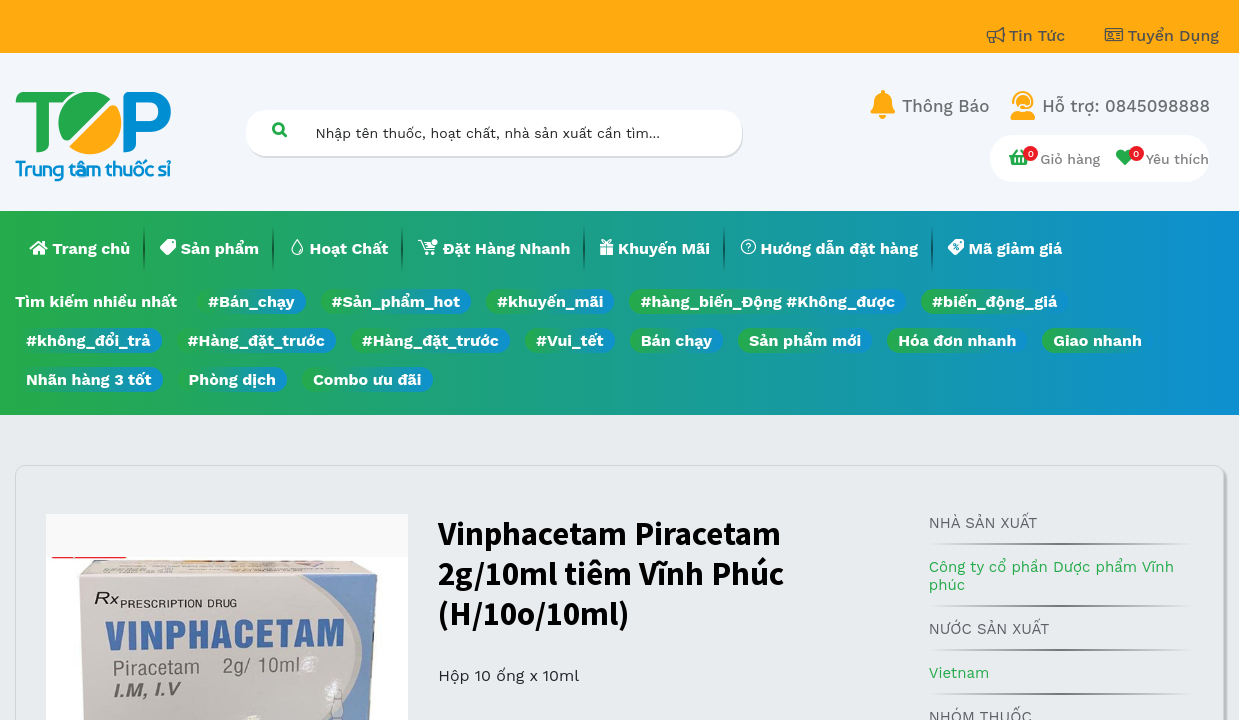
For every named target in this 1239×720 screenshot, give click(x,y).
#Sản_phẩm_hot (396, 301)
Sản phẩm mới (805, 340)
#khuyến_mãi (550, 301)
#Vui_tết (570, 340)
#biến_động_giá (994, 301)
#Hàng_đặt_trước (256, 340)
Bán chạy (676, 340)
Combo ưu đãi (367, 379)
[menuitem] (80, 249)
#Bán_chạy (251, 301)
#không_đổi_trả (88, 340)
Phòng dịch (232, 379)
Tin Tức (1029, 35)
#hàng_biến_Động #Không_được (767, 301)
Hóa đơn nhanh (957, 340)
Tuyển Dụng (1162, 35)
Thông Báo (945, 106)
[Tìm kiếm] (280, 129)
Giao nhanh (1097, 340)
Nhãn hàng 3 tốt (89, 379)
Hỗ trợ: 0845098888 (1126, 106)
